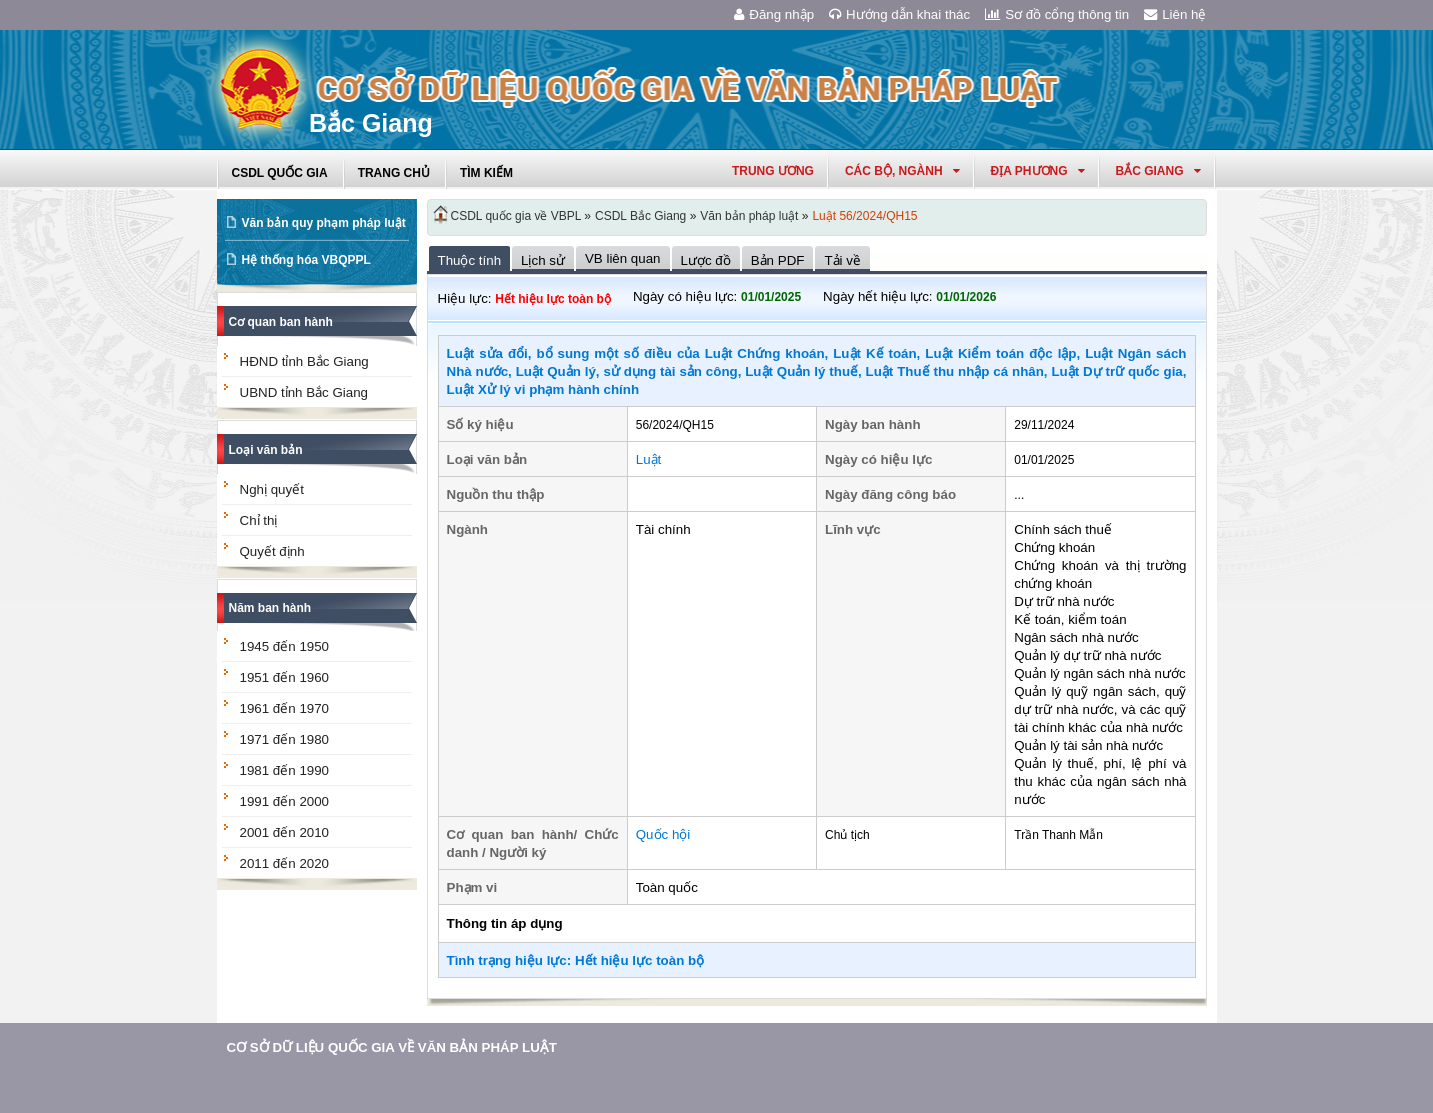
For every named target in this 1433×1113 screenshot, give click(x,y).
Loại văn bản (266, 450)
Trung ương (773, 171)
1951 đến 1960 (285, 677)
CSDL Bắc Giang (640, 216)
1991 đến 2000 (285, 801)
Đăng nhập (774, 14)
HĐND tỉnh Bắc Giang (304, 361)
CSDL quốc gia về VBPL (516, 216)
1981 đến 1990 (285, 770)
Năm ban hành (270, 608)
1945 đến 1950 (285, 646)
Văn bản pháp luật (749, 216)
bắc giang (1158, 171)
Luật (649, 459)
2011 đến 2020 (285, 863)
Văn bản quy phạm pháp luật (324, 223)
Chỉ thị (259, 520)
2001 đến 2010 (285, 832)
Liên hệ (1175, 14)
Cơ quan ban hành (281, 322)
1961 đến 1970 (285, 708)
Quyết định (272, 551)
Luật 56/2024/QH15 (864, 216)
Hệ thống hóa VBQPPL (306, 260)
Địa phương (1038, 171)
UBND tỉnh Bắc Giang (304, 392)
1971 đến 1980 (285, 739)
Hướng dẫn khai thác (899, 14)
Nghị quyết (272, 489)
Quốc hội (663, 834)
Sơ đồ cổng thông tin (1057, 14)
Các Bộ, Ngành (902, 171)
